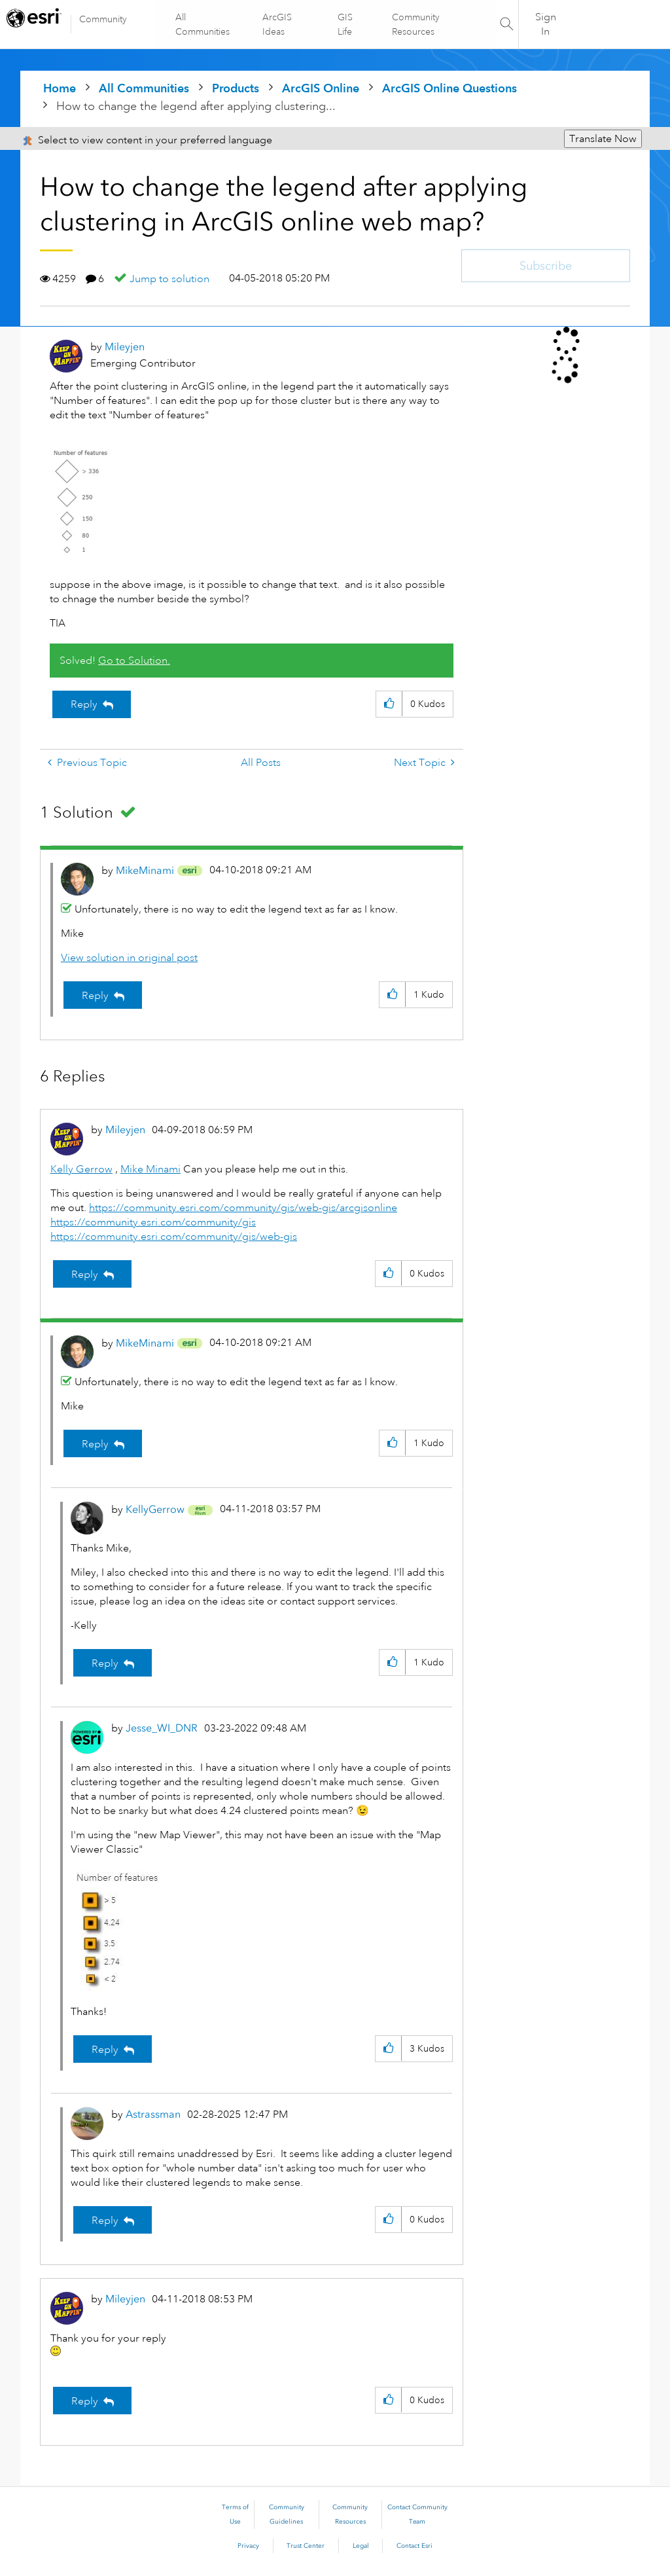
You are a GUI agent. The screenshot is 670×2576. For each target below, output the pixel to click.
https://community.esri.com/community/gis (153, 1222)
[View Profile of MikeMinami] (145, 870)
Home (59, 88)
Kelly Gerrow (81, 1169)
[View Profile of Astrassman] (153, 2114)
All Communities (203, 24)
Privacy (248, 2546)
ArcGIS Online (320, 88)
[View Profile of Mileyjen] (125, 346)
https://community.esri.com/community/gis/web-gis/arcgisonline (243, 1207)
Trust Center (306, 2546)
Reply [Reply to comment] (95, 995)
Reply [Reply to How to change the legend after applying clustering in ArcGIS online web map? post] (84, 704)
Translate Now (603, 138)
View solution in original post (129, 957)
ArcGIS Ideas (277, 24)
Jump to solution (169, 278)
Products (235, 88)
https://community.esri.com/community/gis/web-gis (173, 1236)
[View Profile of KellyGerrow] (155, 1509)
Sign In (545, 24)
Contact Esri (414, 2546)
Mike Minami (150, 1169)
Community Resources (415, 24)
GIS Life (345, 24)
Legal (361, 2546)
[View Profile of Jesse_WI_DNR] (162, 1728)
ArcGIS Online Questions (449, 88)
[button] (389, 704)
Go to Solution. (134, 660)
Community (103, 19)
